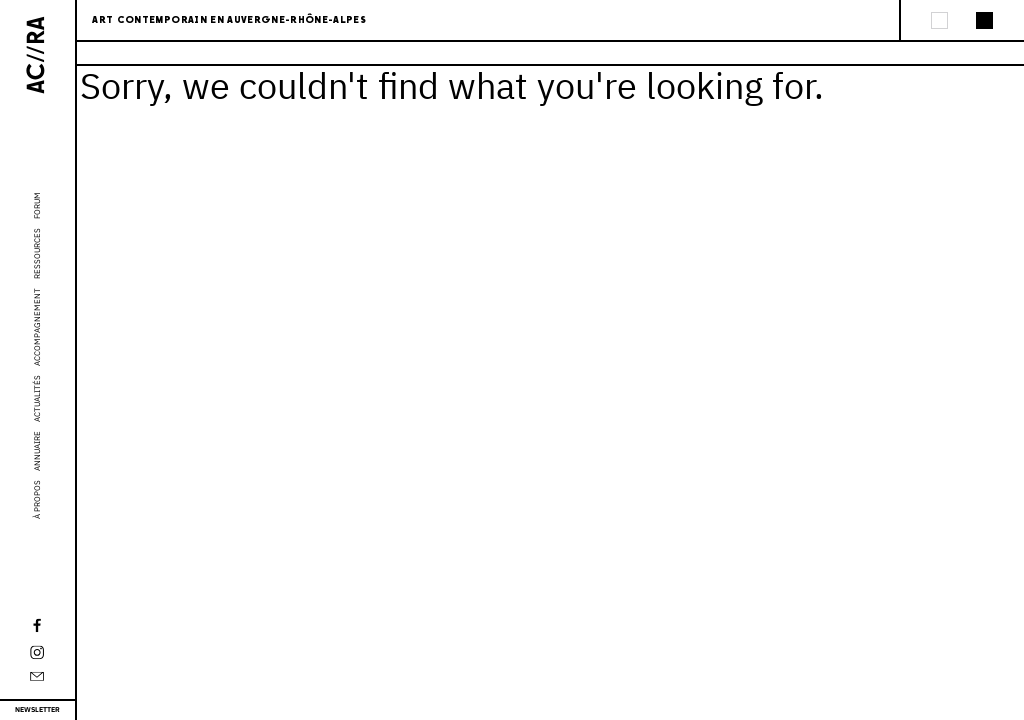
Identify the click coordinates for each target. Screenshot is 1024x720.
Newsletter (37, 709)
